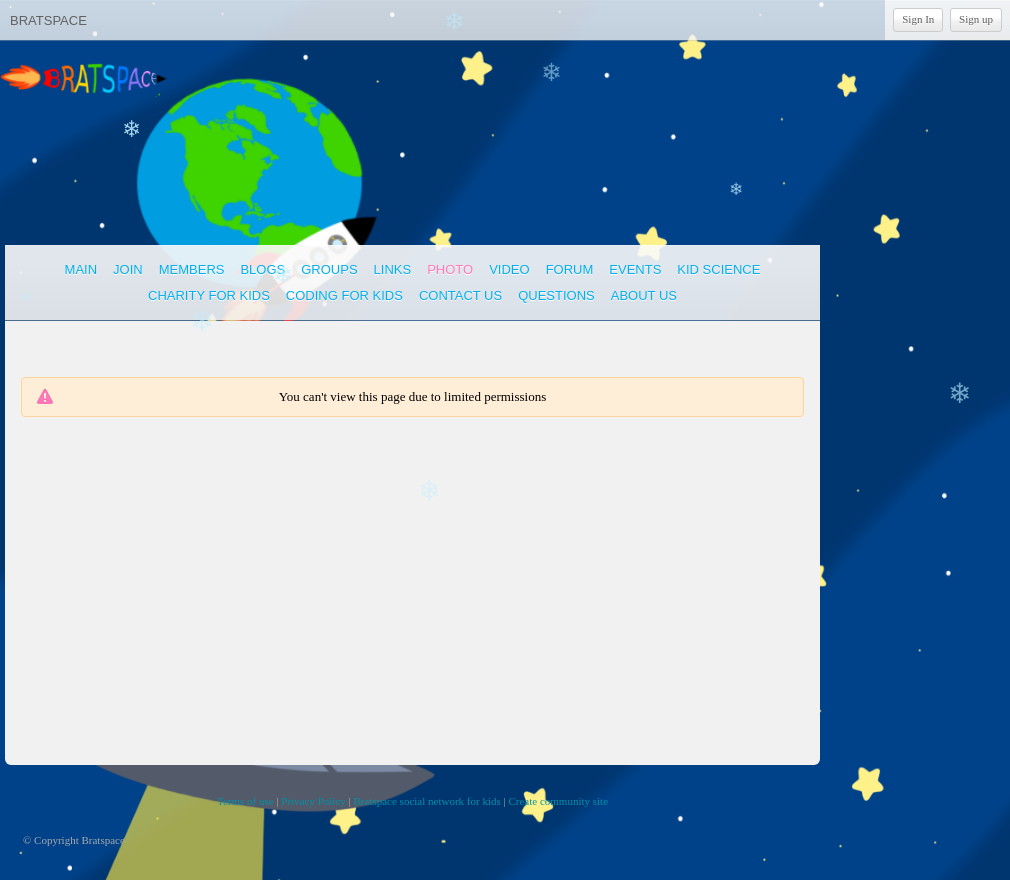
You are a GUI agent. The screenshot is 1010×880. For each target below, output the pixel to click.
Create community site (558, 801)
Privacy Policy (313, 801)
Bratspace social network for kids (427, 801)
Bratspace (48, 20)
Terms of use (245, 801)
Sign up (976, 19)
